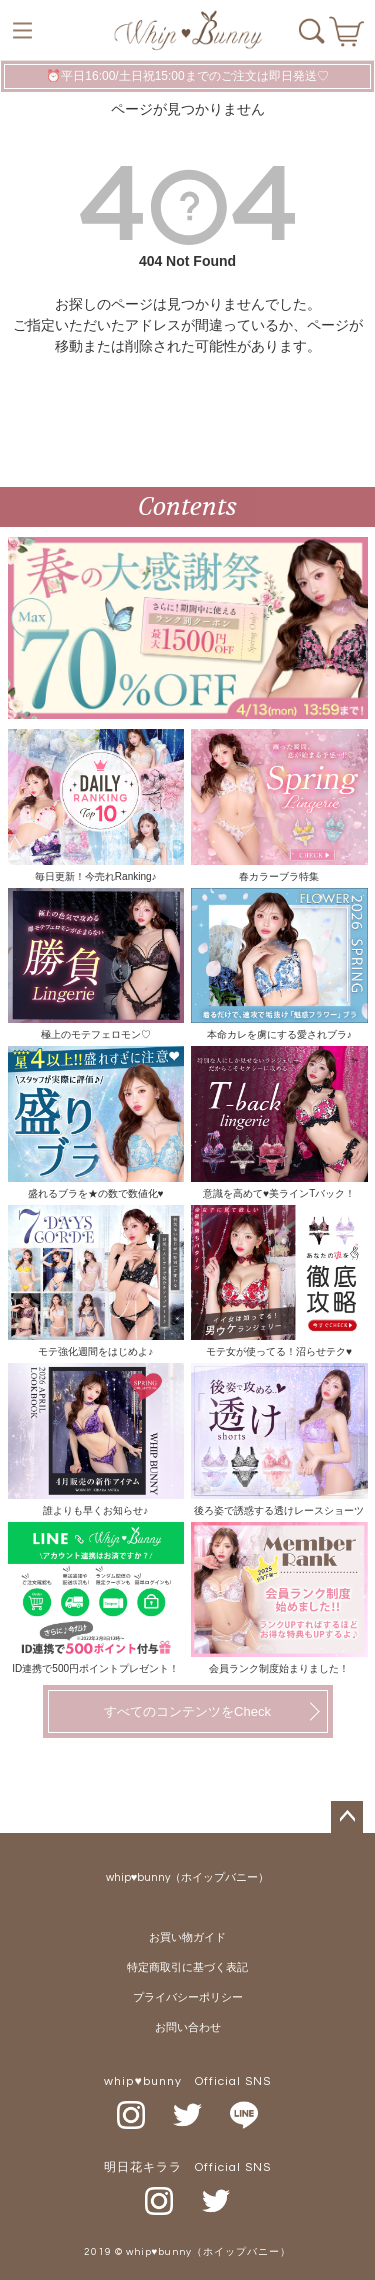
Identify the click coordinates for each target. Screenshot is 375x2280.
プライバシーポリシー (188, 1997)
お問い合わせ (188, 2027)
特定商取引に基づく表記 (187, 1967)
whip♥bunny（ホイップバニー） (188, 1877)
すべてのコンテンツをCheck (187, 1711)
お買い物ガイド (187, 1937)
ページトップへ (347, 1817)
